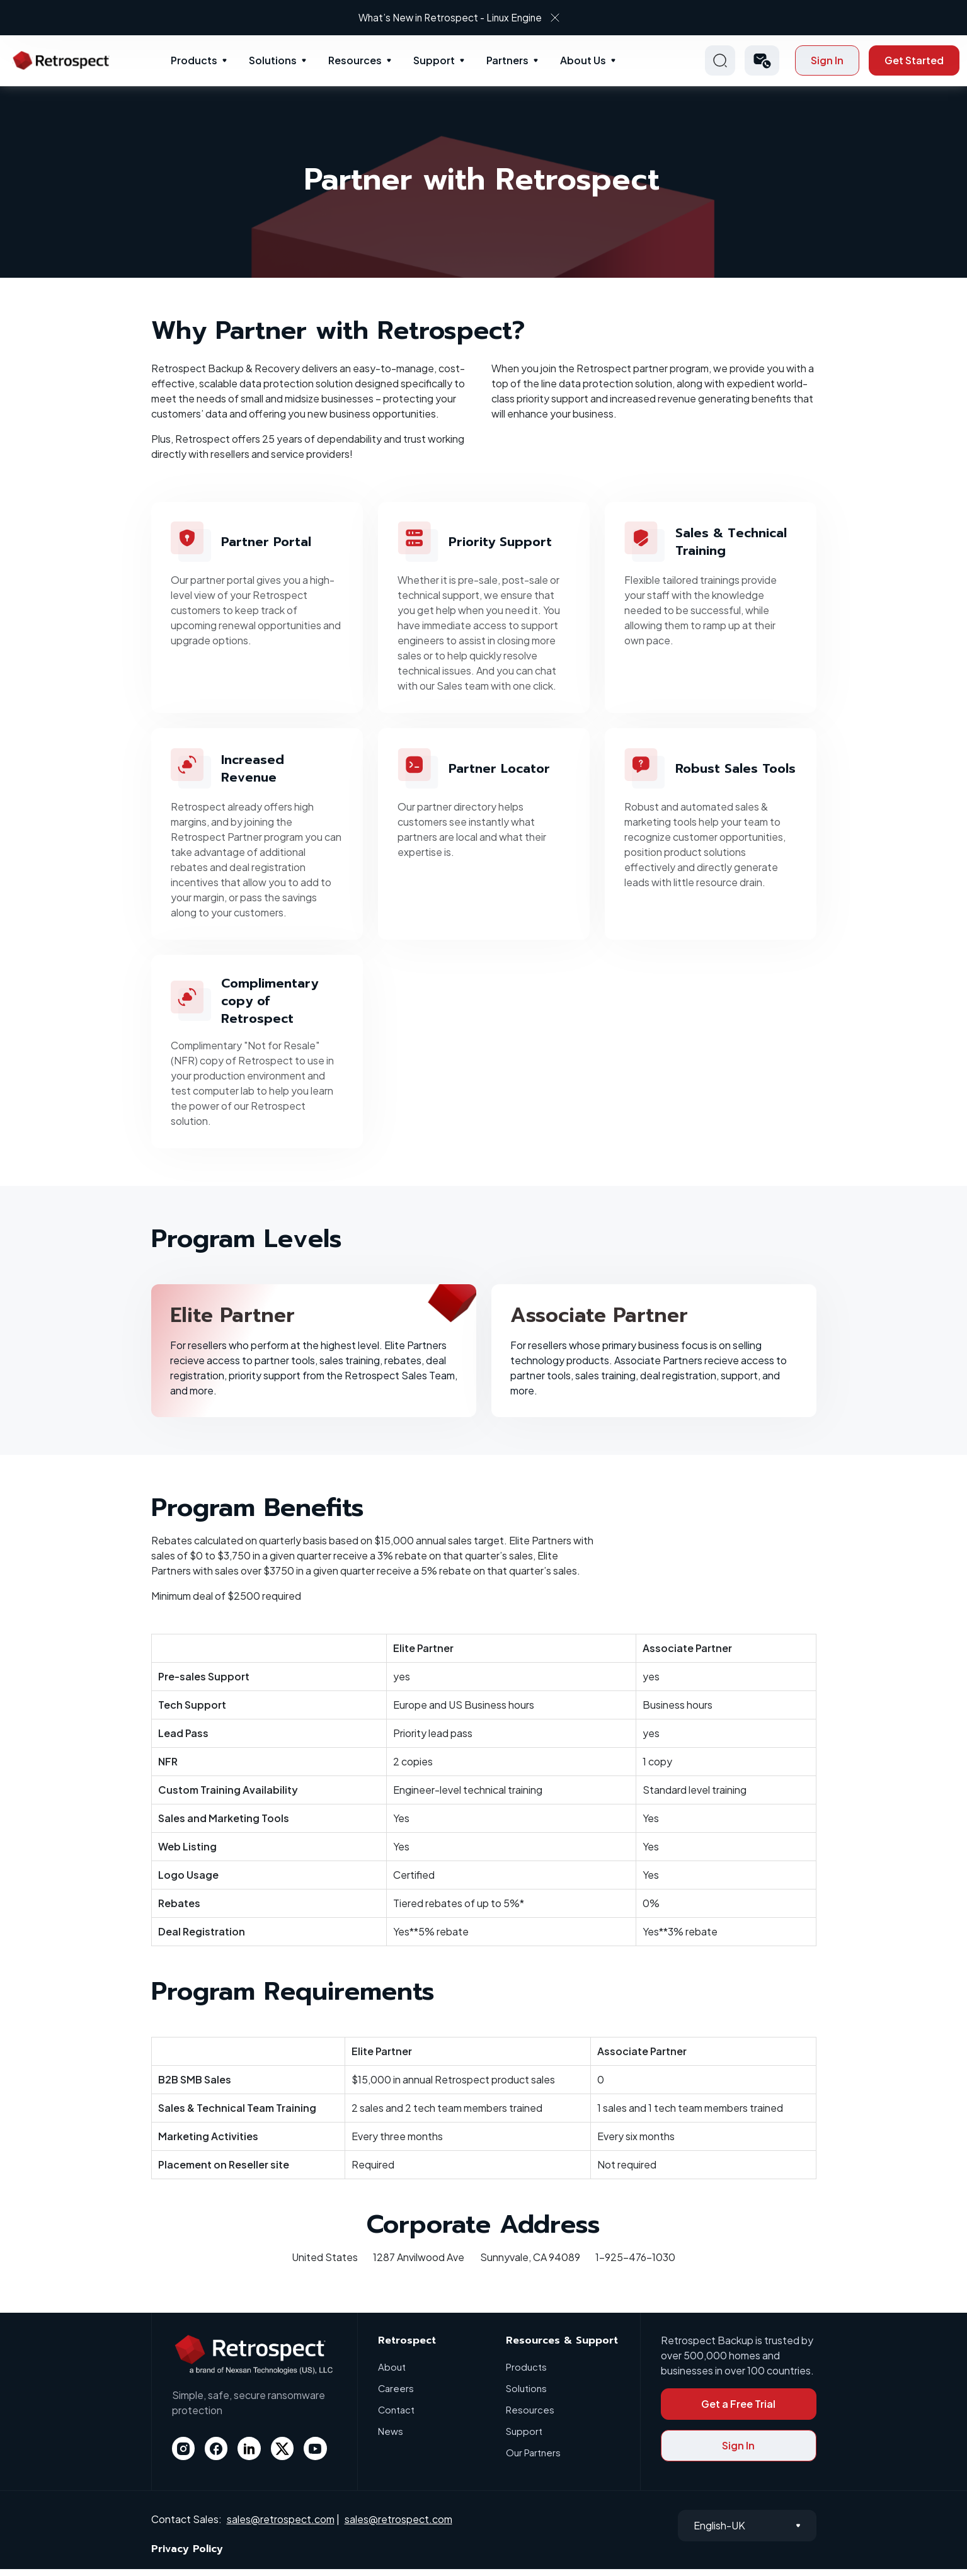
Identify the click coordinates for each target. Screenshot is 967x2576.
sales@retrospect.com (281, 2526)
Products (194, 60)
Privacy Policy (187, 2555)
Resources (355, 60)
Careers (396, 2395)
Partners (507, 60)
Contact (396, 2416)
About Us (583, 60)
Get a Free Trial (738, 2410)
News (390, 2438)
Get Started (914, 60)
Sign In (827, 60)
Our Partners (533, 2459)
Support (434, 60)
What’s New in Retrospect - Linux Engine (472, 17)
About (392, 2373)
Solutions (273, 60)
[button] (762, 60)
